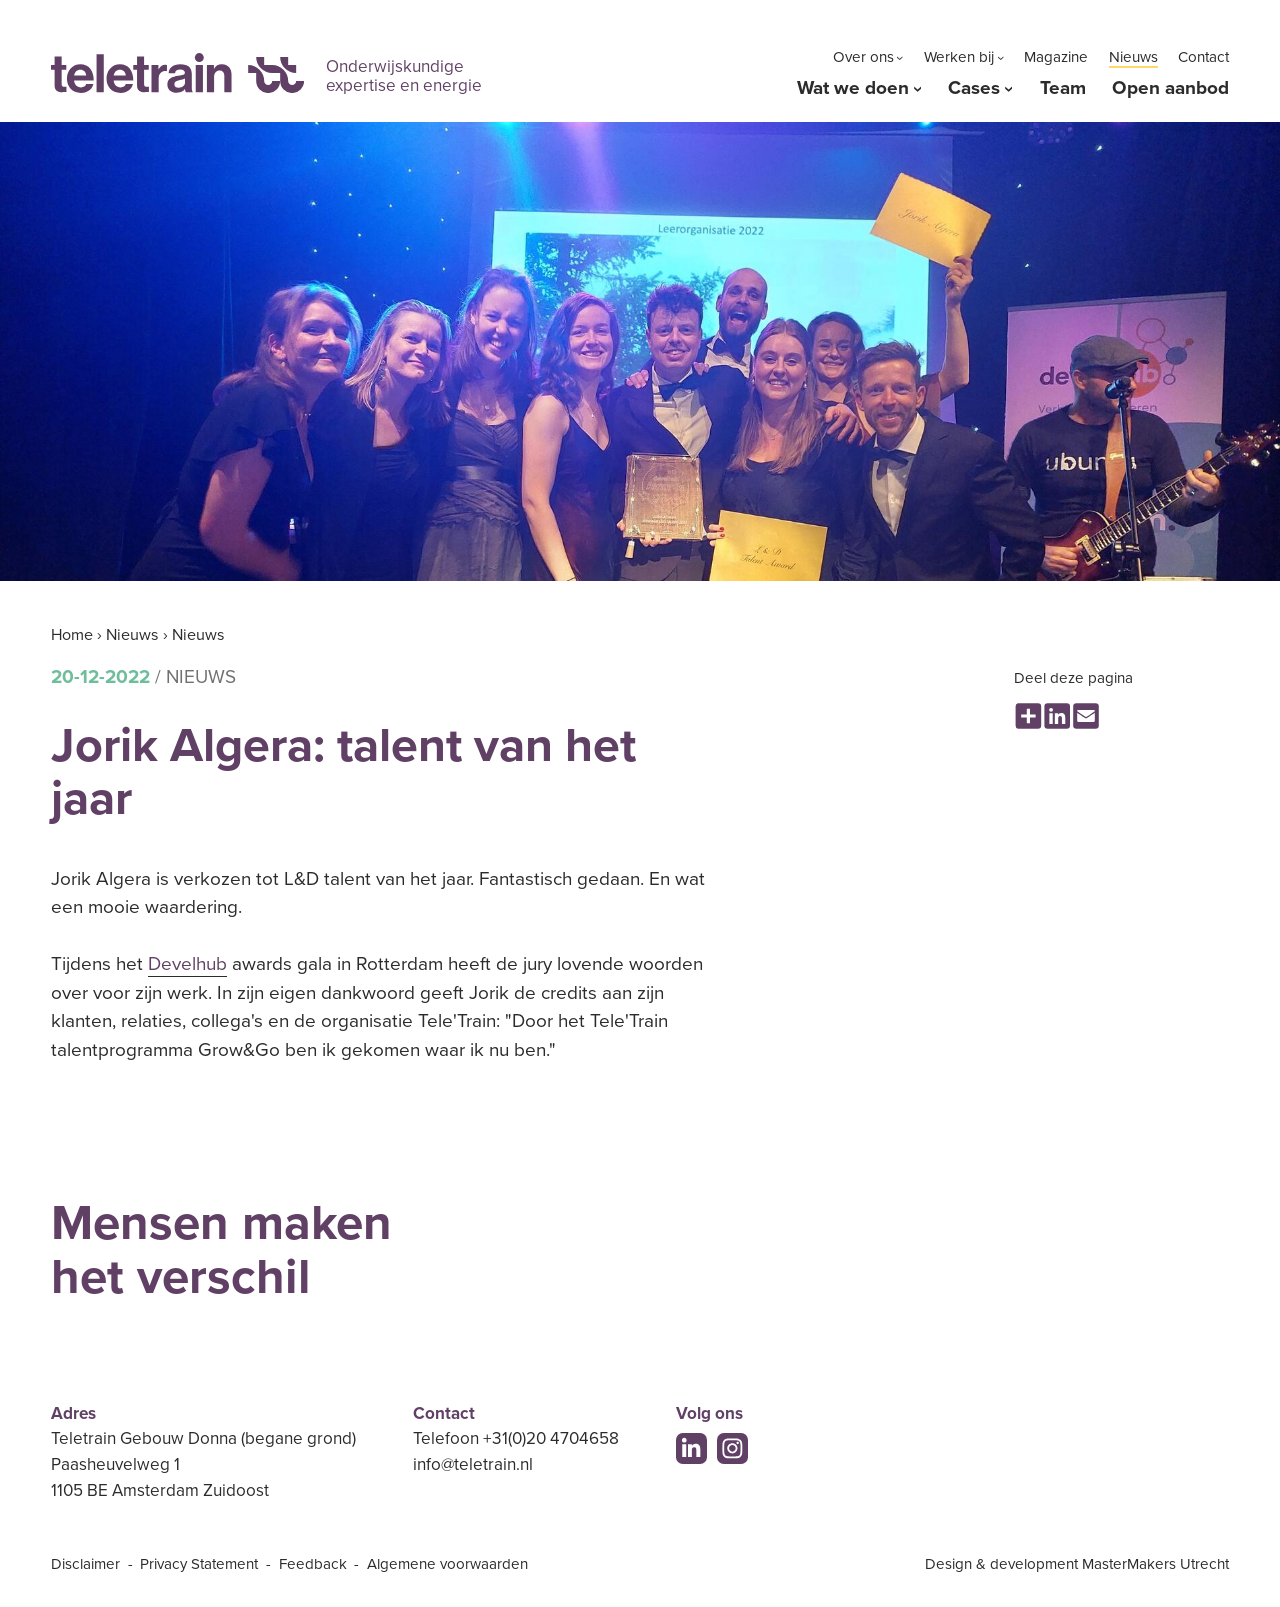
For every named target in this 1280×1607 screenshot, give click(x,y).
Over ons (863, 57)
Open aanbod (1170, 88)
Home (72, 635)
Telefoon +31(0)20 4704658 (516, 1438)
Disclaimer (85, 1564)
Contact (1203, 57)
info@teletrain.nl (473, 1464)
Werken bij (959, 57)
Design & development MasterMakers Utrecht (1077, 1564)
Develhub (187, 964)
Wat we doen (853, 88)
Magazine (1056, 57)
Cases (974, 88)
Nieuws (1133, 57)
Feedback (313, 1564)
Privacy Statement (199, 1564)
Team (1063, 88)
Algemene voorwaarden (447, 1564)
